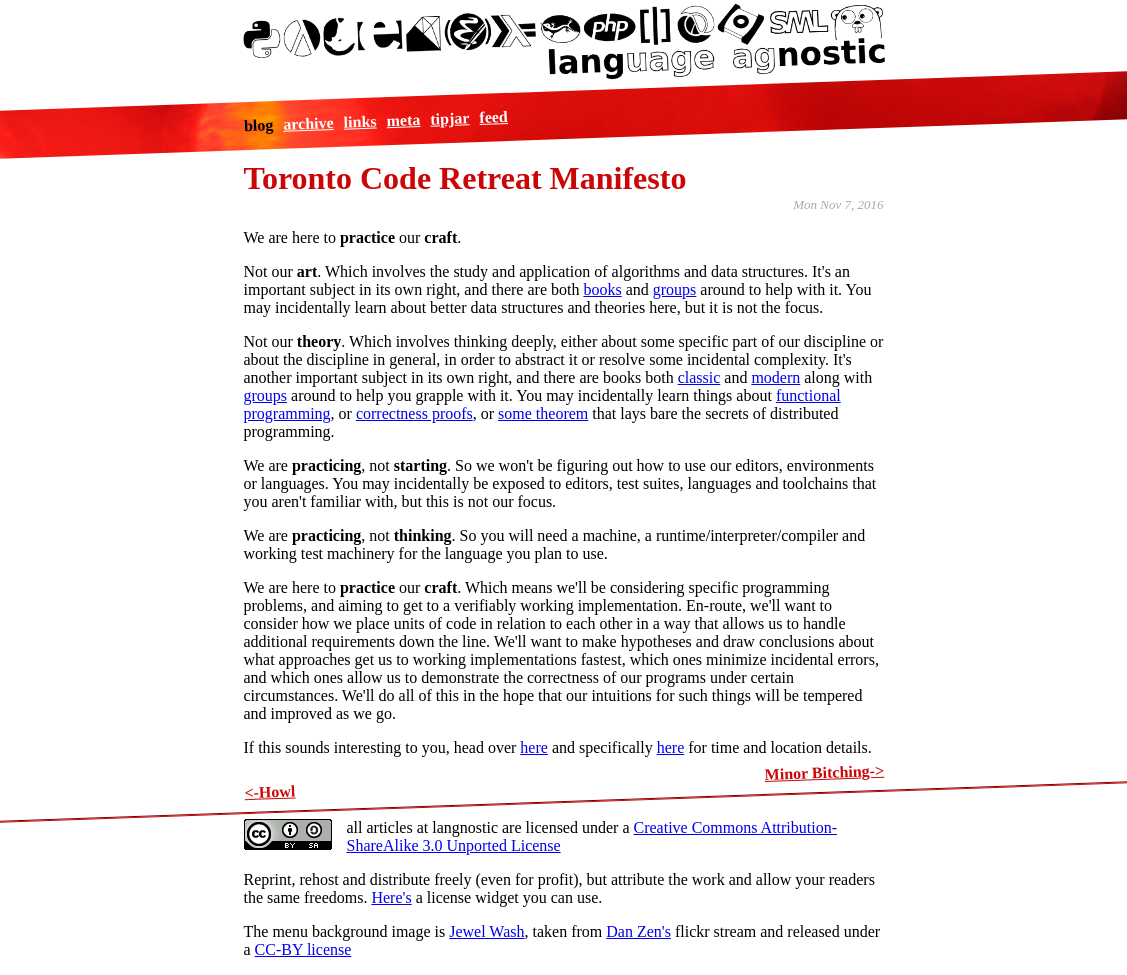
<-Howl (269, 791)
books (602, 289)
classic (699, 377)
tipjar (450, 118)
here (534, 747)
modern (775, 377)
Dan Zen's (638, 931)
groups (675, 289)
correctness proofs (414, 413)
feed (493, 116)
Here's (391, 897)
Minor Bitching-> (824, 772)
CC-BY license (303, 949)
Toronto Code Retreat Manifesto (465, 178)
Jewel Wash (486, 931)
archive (308, 123)
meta (403, 120)
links (359, 121)
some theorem (543, 413)
